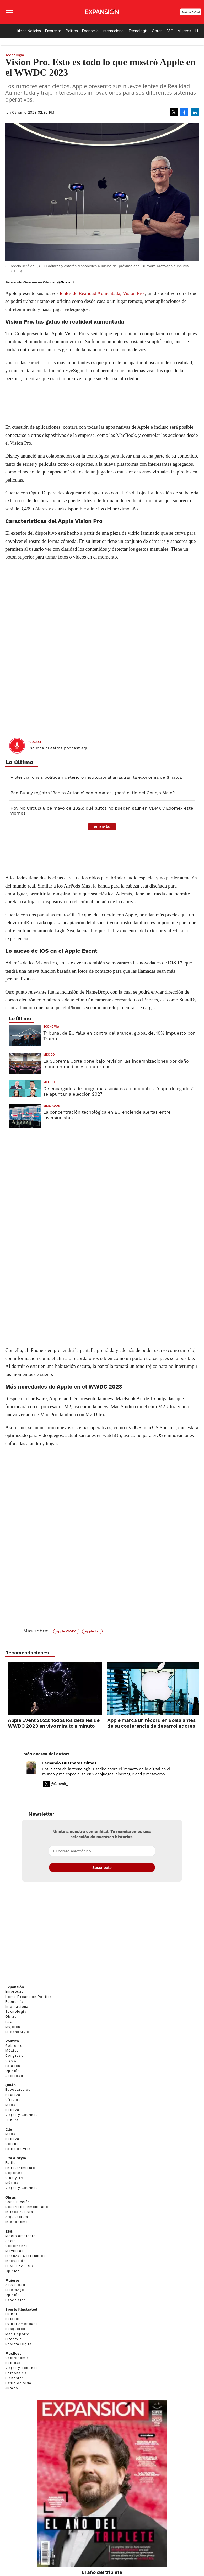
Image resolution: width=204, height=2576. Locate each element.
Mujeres (184, 31)
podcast (34, 742)
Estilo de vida (18, 2149)
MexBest (13, 2353)
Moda (10, 2105)
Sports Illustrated (21, 2309)
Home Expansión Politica (28, 1997)
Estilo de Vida (18, 2383)
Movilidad (14, 2251)
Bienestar (14, 2378)
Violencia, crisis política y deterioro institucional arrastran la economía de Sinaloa (96, 777)
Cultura (12, 2120)
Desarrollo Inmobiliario (26, 2207)
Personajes (15, 2373)
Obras (157, 31)
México (49, 1054)
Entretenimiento (20, 2168)
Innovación (15, 2261)
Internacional (113, 31)
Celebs (12, 2144)
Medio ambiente (20, 2236)
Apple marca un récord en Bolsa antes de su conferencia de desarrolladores (149, 1723)
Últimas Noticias (28, 31)
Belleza (12, 2110)
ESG (170, 31)
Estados (12, 2066)
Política (72, 31)
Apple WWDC (66, 1631)
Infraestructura (19, 2212)
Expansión (14, 1987)
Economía (90, 31)
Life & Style (15, 2158)
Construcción (17, 2202)
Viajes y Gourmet (21, 2115)
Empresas (53, 31)
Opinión (12, 2071)
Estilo (10, 2163)
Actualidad (15, 2285)
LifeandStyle (17, 2032)
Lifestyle (13, 2339)
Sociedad (14, 2076)
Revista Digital (190, 11)
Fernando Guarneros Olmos (69, 1763)
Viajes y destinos (21, 2368)
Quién (10, 2085)
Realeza (12, 2095)
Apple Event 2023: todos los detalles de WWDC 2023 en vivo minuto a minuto (51, 1723)
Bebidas (13, 2363)
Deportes (14, 2173)
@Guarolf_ (66, 282)
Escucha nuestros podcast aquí (59, 748)
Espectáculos (18, 2090)
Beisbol (12, 2319)
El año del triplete (102, 2572)
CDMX (11, 2061)
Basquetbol (16, 2329)
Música (11, 2183)
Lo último (19, 762)
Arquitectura (16, 2217)
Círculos (13, 2100)
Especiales (15, 2300)
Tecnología (138, 31)
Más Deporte (17, 2334)
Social (11, 2241)
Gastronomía (17, 2358)
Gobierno (14, 2046)
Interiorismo (16, 2222)
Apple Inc (92, 1631)
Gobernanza (16, 2246)
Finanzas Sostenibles (25, 2256)
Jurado (11, 2388)
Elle (8, 2129)
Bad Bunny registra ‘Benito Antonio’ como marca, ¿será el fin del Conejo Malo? (92, 792)
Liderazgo (14, 2290)
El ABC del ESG (19, 2266)
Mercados (51, 1105)
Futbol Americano (21, 2324)
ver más (102, 827)
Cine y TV (14, 2178)
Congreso (14, 2056)
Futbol (11, 2314)
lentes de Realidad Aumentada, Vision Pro (102, 293)
